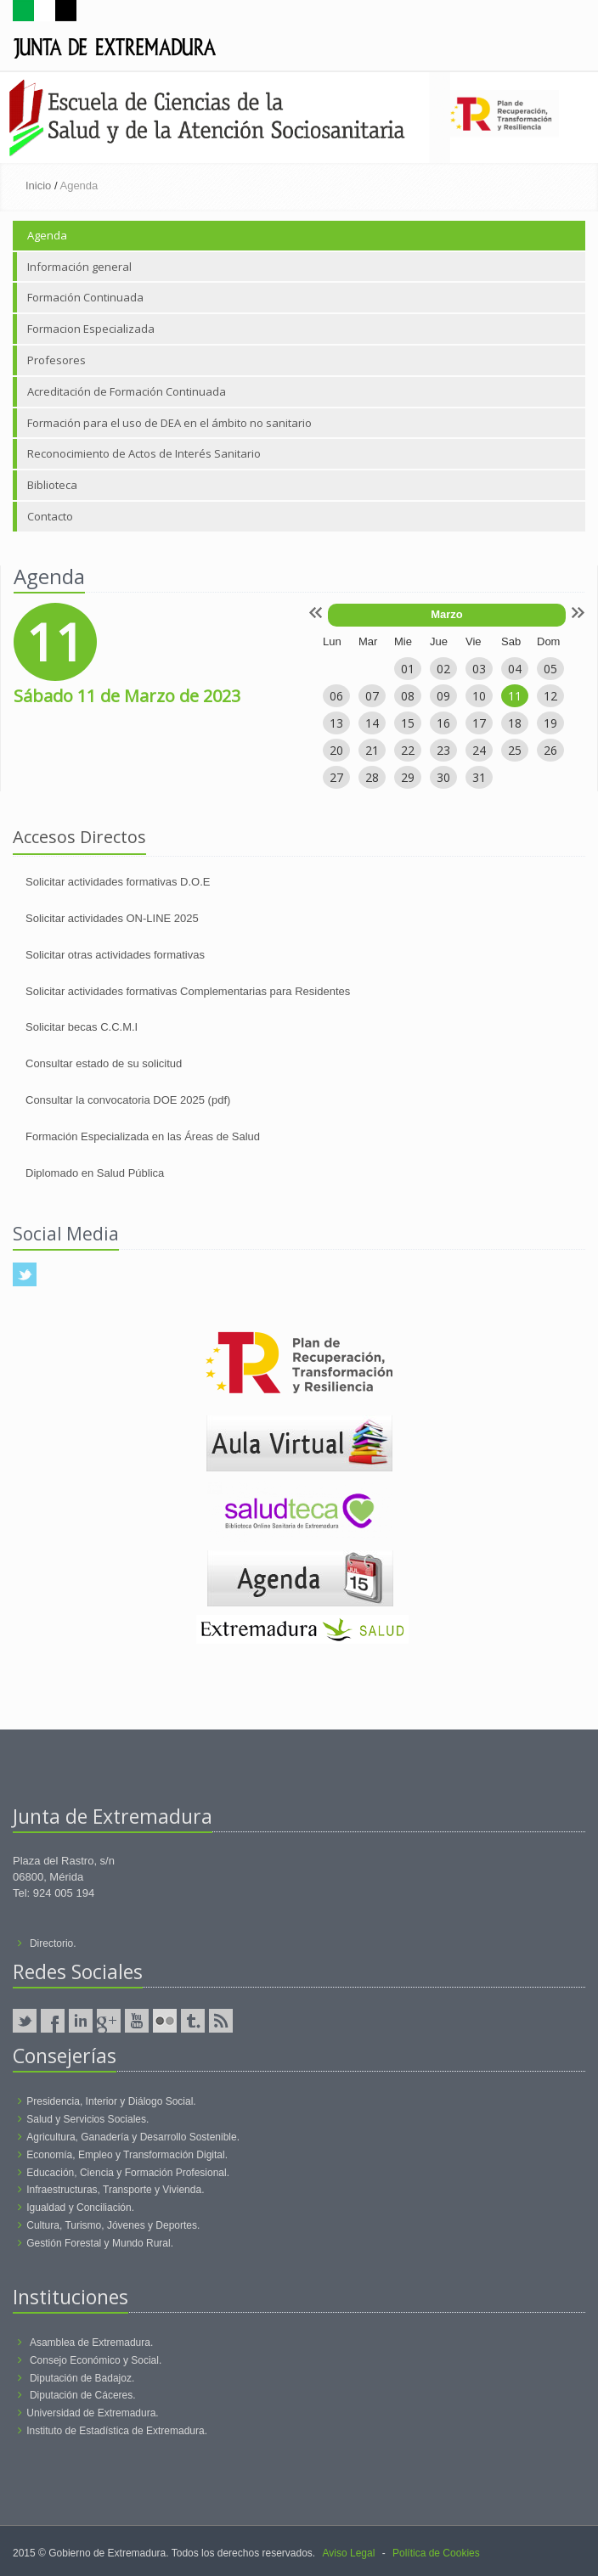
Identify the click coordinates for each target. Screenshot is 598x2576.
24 (479, 750)
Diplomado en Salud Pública (94, 1173)
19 (550, 723)
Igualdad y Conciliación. (80, 2207)
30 (443, 777)
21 (372, 750)
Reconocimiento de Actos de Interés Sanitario (144, 453)
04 (515, 669)
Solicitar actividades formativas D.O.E (117, 881)
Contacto (50, 516)
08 (408, 696)
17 (479, 723)
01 (408, 669)
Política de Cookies (436, 2553)
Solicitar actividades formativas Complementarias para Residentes (187, 991)
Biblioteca (52, 484)
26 (550, 750)
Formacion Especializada (91, 328)
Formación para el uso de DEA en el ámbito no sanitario (169, 422)
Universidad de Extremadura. (92, 2413)
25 (515, 750)
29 (408, 777)
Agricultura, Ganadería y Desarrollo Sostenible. (133, 2137)
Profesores (56, 360)
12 (550, 696)
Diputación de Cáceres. (83, 2395)
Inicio (38, 185)
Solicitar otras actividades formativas (115, 954)
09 (443, 696)
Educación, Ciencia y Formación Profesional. (127, 2173)
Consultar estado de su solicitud (103, 1063)
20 (336, 750)
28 (372, 777)
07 (372, 696)
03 (479, 669)
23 (443, 750)
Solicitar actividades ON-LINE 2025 (112, 918)
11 (515, 696)
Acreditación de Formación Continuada (126, 391)
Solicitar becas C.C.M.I (81, 1027)
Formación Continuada (85, 297)
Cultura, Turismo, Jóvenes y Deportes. (113, 2225)
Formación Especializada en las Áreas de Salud (142, 1136)
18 (515, 723)
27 (336, 777)
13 (336, 723)
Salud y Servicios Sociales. (87, 2119)
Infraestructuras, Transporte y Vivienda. (115, 2190)
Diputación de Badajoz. (82, 2378)
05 (550, 669)
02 (443, 669)
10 (479, 696)
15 (408, 723)
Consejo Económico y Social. (95, 2360)
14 (372, 723)
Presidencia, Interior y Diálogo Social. (110, 2101)
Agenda (47, 235)
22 (408, 750)
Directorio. (53, 1943)
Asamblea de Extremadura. (91, 2342)
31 (479, 777)
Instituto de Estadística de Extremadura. (116, 2431)
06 (336, 696)
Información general (79, 266)
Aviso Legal (349, 2553)
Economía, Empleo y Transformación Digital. (127, 2155)
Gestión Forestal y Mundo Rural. (99, 2243)
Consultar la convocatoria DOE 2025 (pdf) (127, 1100)
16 (443, 723)
